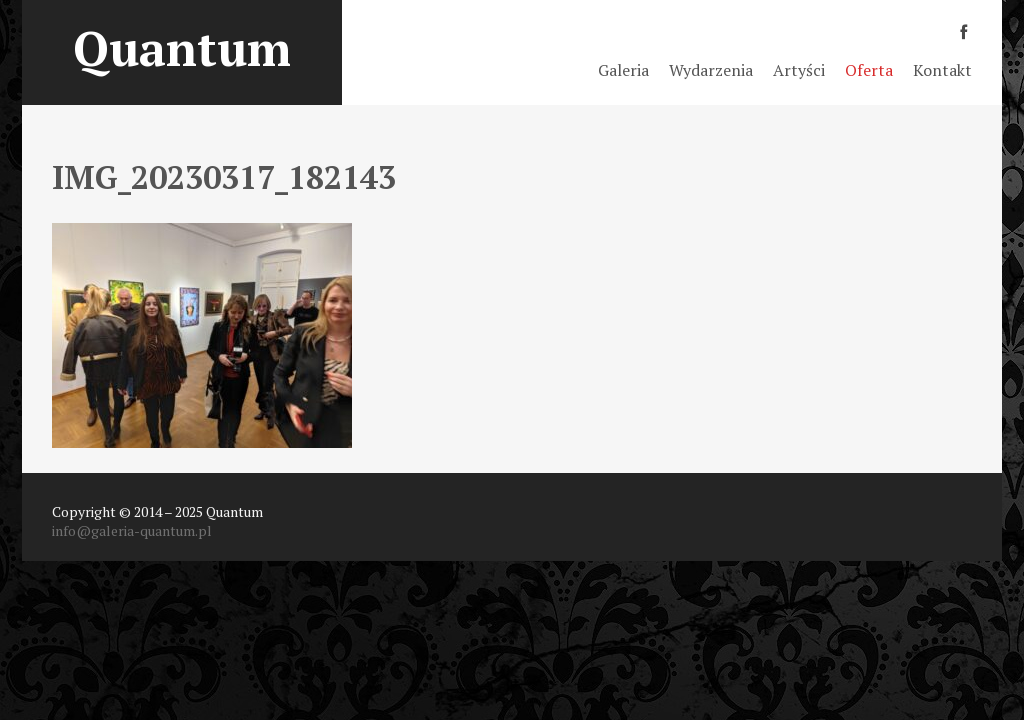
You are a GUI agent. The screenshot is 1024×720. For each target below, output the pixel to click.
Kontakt (942, 70)
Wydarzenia (711, 70)
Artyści (799, 70)
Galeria (623, 70)
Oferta (869, 70)
